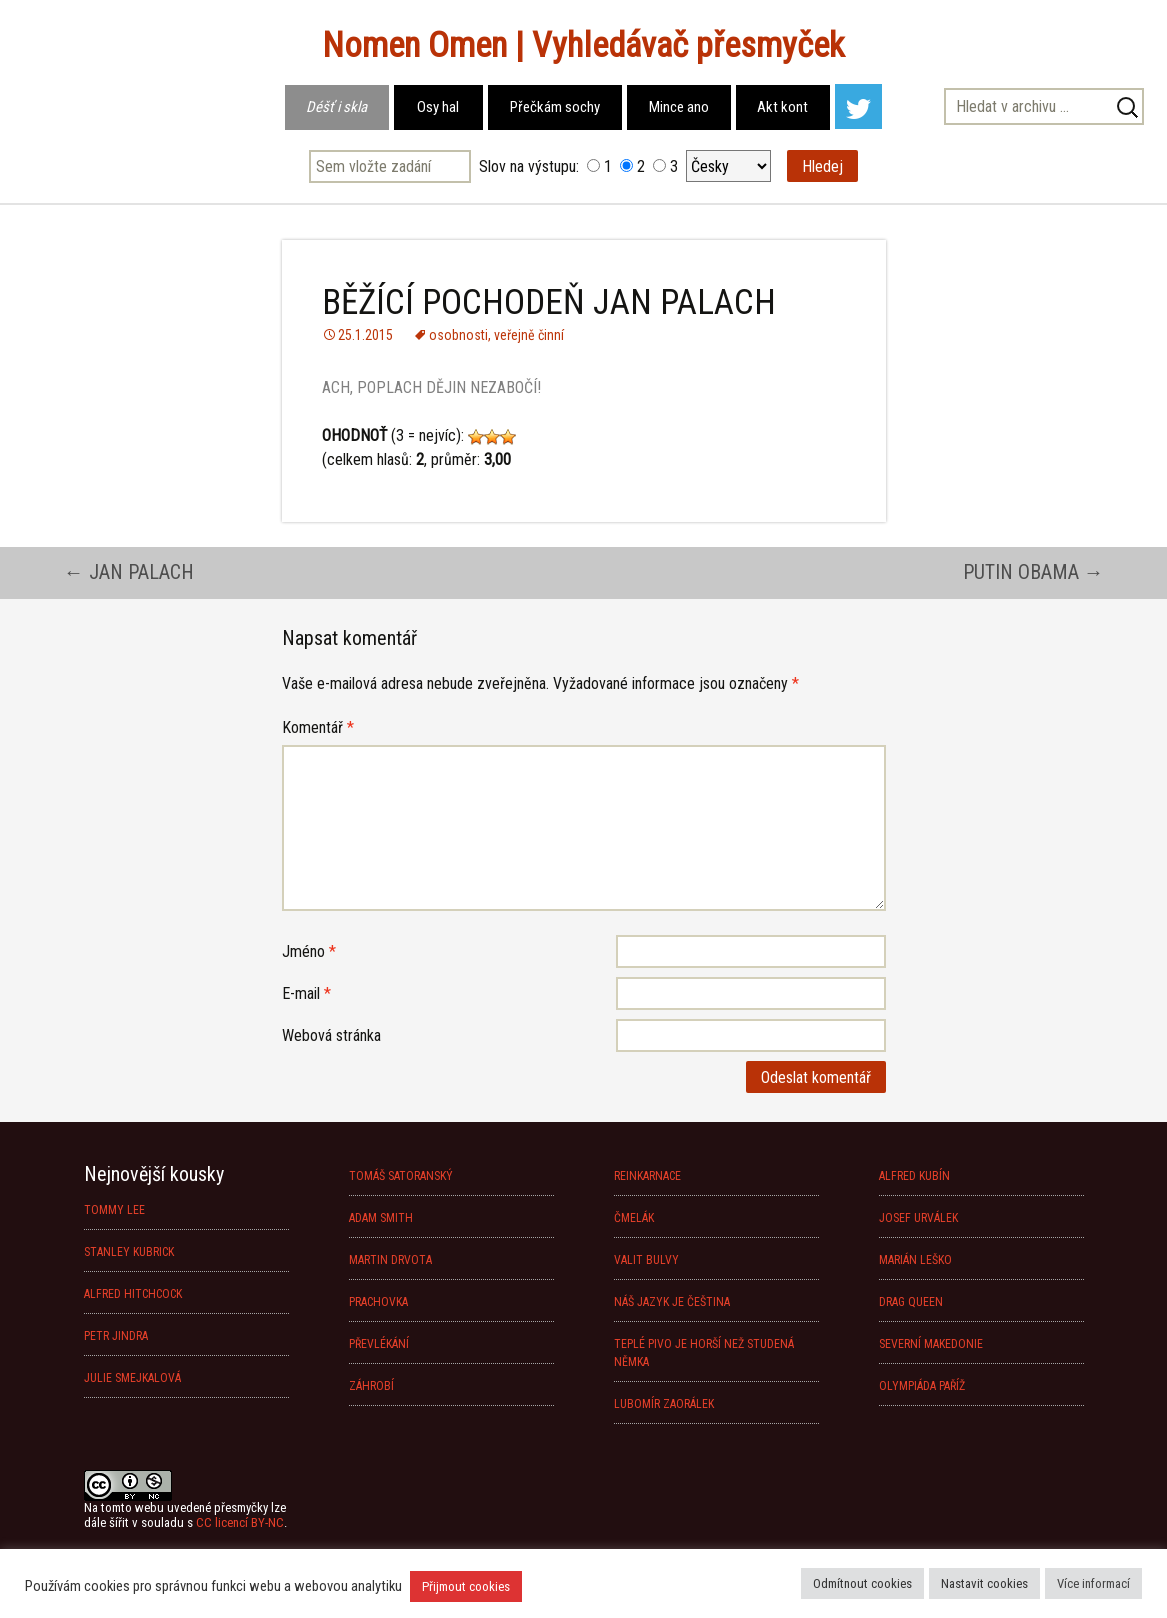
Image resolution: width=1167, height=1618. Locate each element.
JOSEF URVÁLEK (918, 1218)
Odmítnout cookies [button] (862, 1583)
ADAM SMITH (381, 1218)
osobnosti (458, 335)
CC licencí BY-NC (240, 1522)
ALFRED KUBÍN (914, 1176)
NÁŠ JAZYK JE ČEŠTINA (672, 1302)
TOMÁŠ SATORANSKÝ (401, 1176)
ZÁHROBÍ (371, 1386)
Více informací (1093, 1583)
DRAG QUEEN (911, 1302)
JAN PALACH (129, 572)
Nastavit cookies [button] (984, 1583)
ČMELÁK (634, 1218)
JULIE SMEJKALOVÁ (132, 1378)
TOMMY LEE (114, 1210)
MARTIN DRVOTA (390, 1260)
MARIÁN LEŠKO (915, 1260)
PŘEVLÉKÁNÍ (379, 1344)
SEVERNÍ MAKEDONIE (931, 1344)
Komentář (318, 727)
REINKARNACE (647, 1176)
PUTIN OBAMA (1033, 572)
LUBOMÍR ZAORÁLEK (664, 1404)
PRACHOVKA (378, 1302)
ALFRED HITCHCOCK (133, 1294)
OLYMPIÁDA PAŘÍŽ (922, 1386)
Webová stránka (331, 1035)
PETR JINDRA (116, 1336)
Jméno (309, 951)
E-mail (306, 993)
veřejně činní (529, 335)
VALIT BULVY (646, 1260)
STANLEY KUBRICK (129, 1252)
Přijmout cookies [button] (466, 1586)
